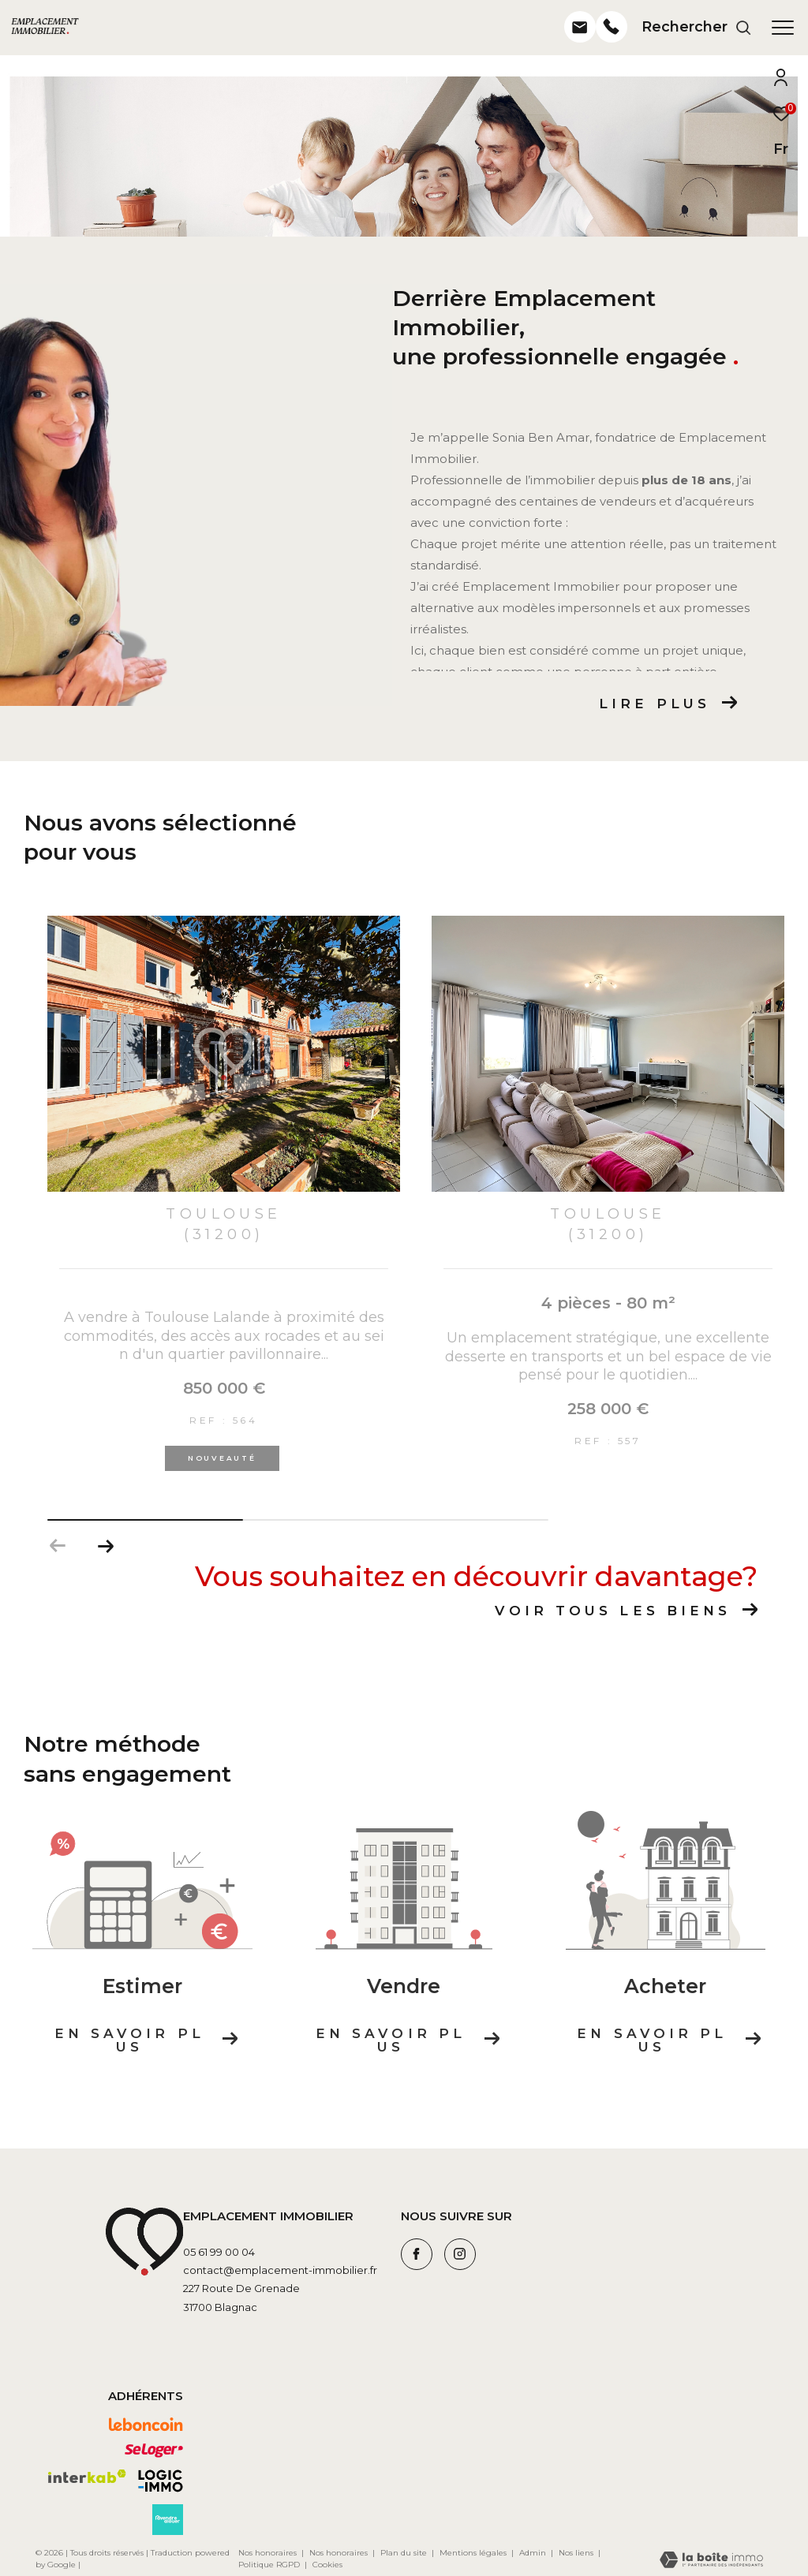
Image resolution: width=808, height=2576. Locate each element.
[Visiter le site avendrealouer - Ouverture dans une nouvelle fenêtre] (167, 2519)
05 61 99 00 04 (219, 2252)
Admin (533, 2553)
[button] (105, 1546)
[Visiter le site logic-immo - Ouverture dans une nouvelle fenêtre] (160, 2481)
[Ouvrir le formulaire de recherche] (697, 27)
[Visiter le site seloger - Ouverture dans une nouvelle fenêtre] (154, 2450)
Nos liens (577, 2553)
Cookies (327, 2565)
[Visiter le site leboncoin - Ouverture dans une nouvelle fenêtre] (146, 2424)
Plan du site (404, 2553)
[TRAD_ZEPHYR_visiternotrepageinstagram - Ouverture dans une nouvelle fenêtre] (460, 2254)
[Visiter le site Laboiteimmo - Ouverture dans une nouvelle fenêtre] (711, 2561)
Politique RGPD (269, 2564)
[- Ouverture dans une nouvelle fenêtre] (580, 43)
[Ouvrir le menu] (783, 27)
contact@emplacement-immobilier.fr (280, 2270)
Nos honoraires (267, 2553)
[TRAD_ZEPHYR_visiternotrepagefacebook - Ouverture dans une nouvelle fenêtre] (416, 2254)
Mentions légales (474, 2553)
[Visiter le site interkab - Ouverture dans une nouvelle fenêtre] (87, 2477)
